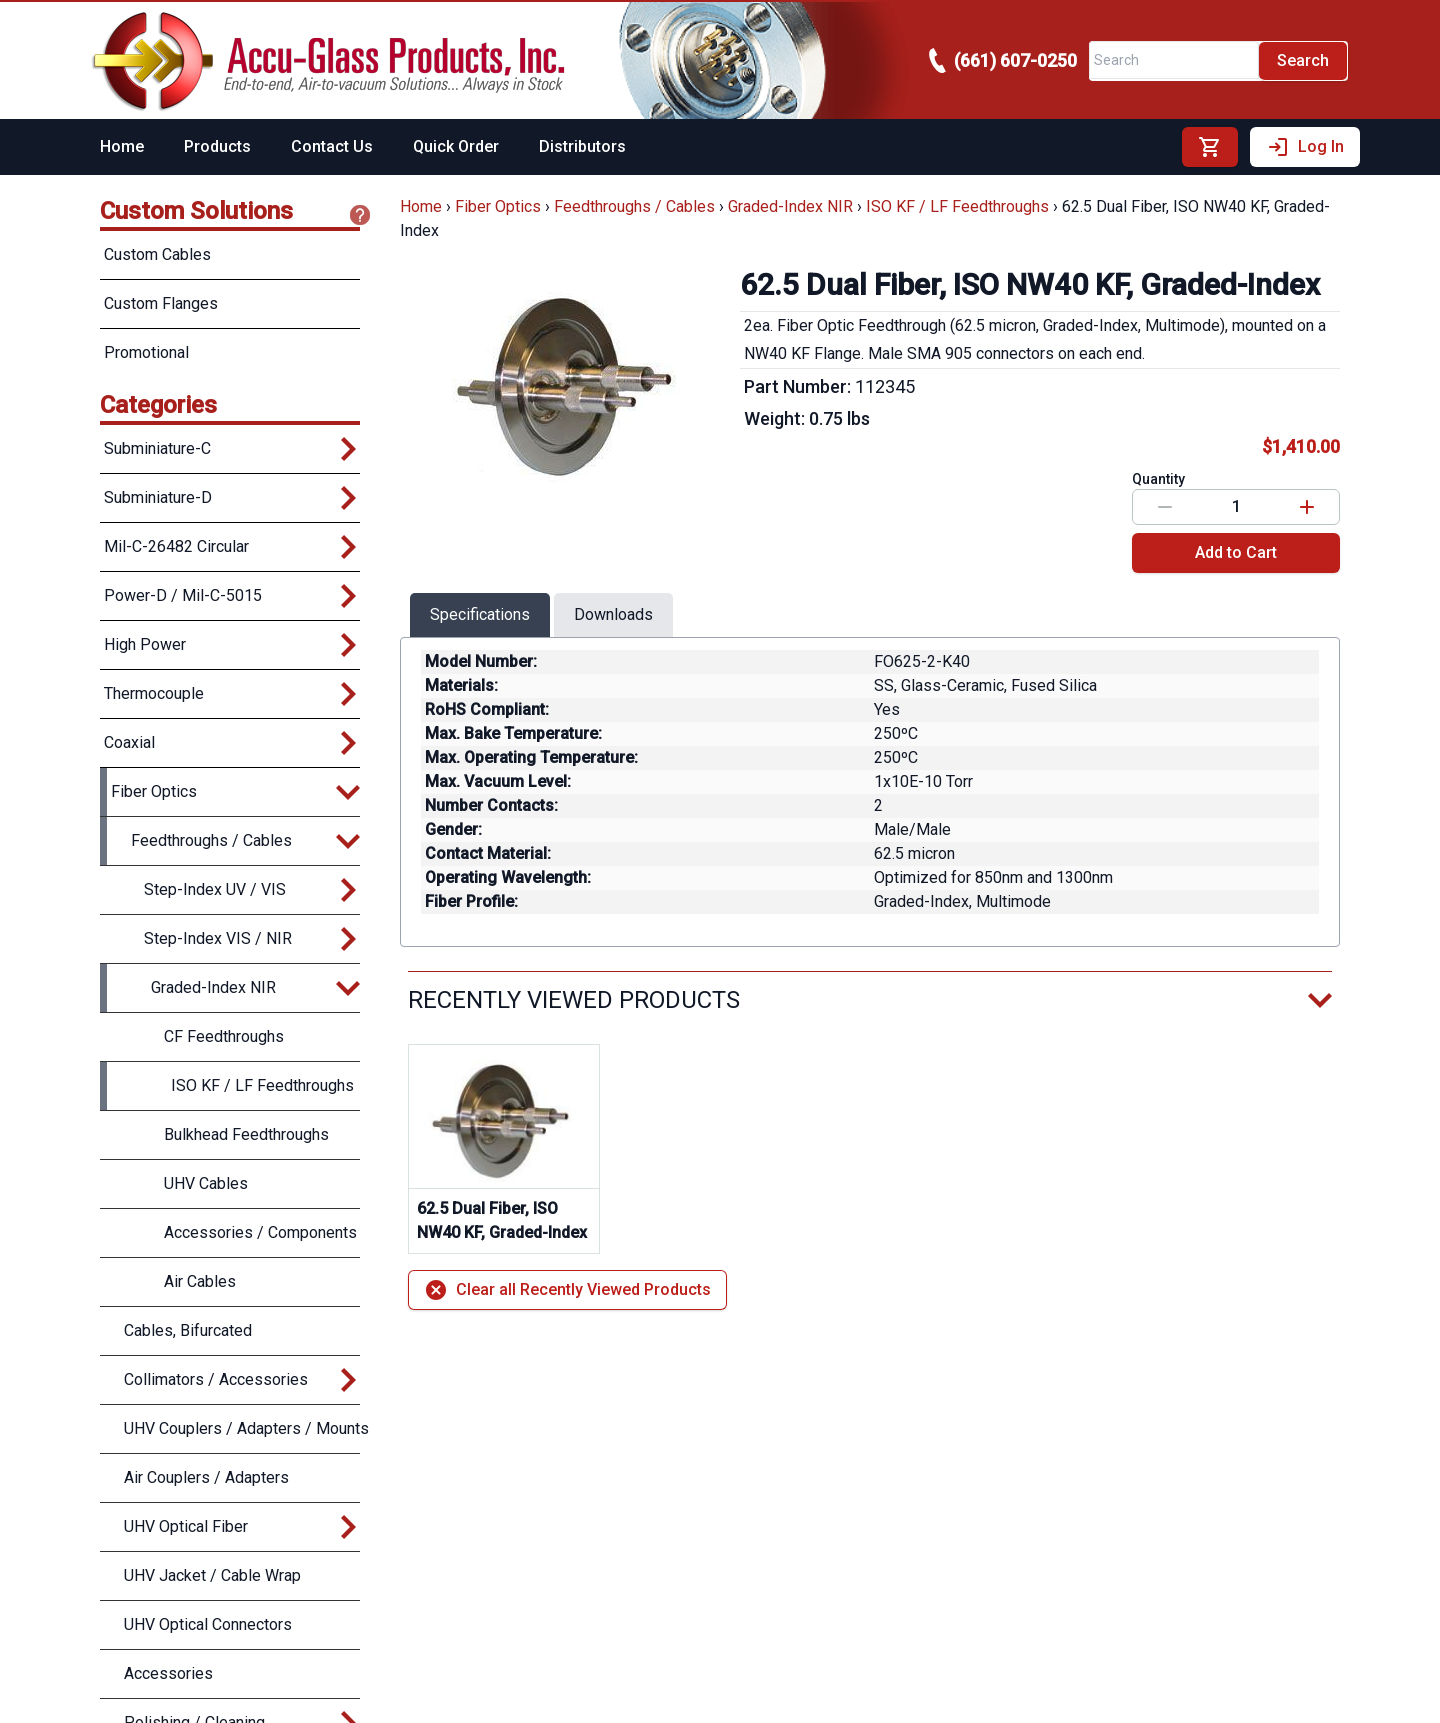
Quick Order (456, 146)
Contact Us (332, 146)
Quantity (1158, 479)
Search (1303, 60)
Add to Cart (1236, 552)
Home (122, 146)
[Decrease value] (1165, 507)
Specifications (480, 614)
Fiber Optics (498, 206)
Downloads (613, 614)
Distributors (582, 146)
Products (217, 146)
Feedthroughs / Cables (634, 206)
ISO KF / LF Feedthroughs (957, 206)
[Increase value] (1307, 507)
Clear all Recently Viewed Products (567, 1290)
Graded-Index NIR (790, 206)
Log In (1305, 147)
